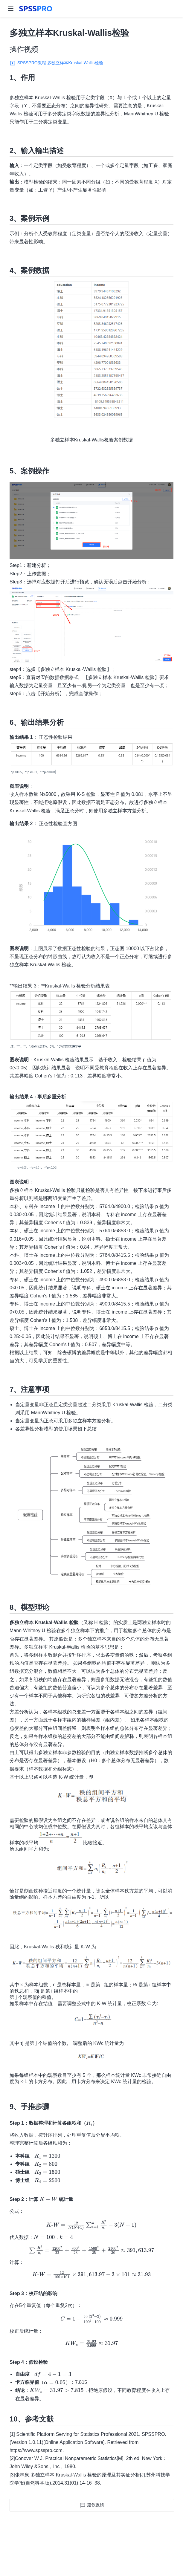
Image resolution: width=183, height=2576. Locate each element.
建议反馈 (95, 2504)
